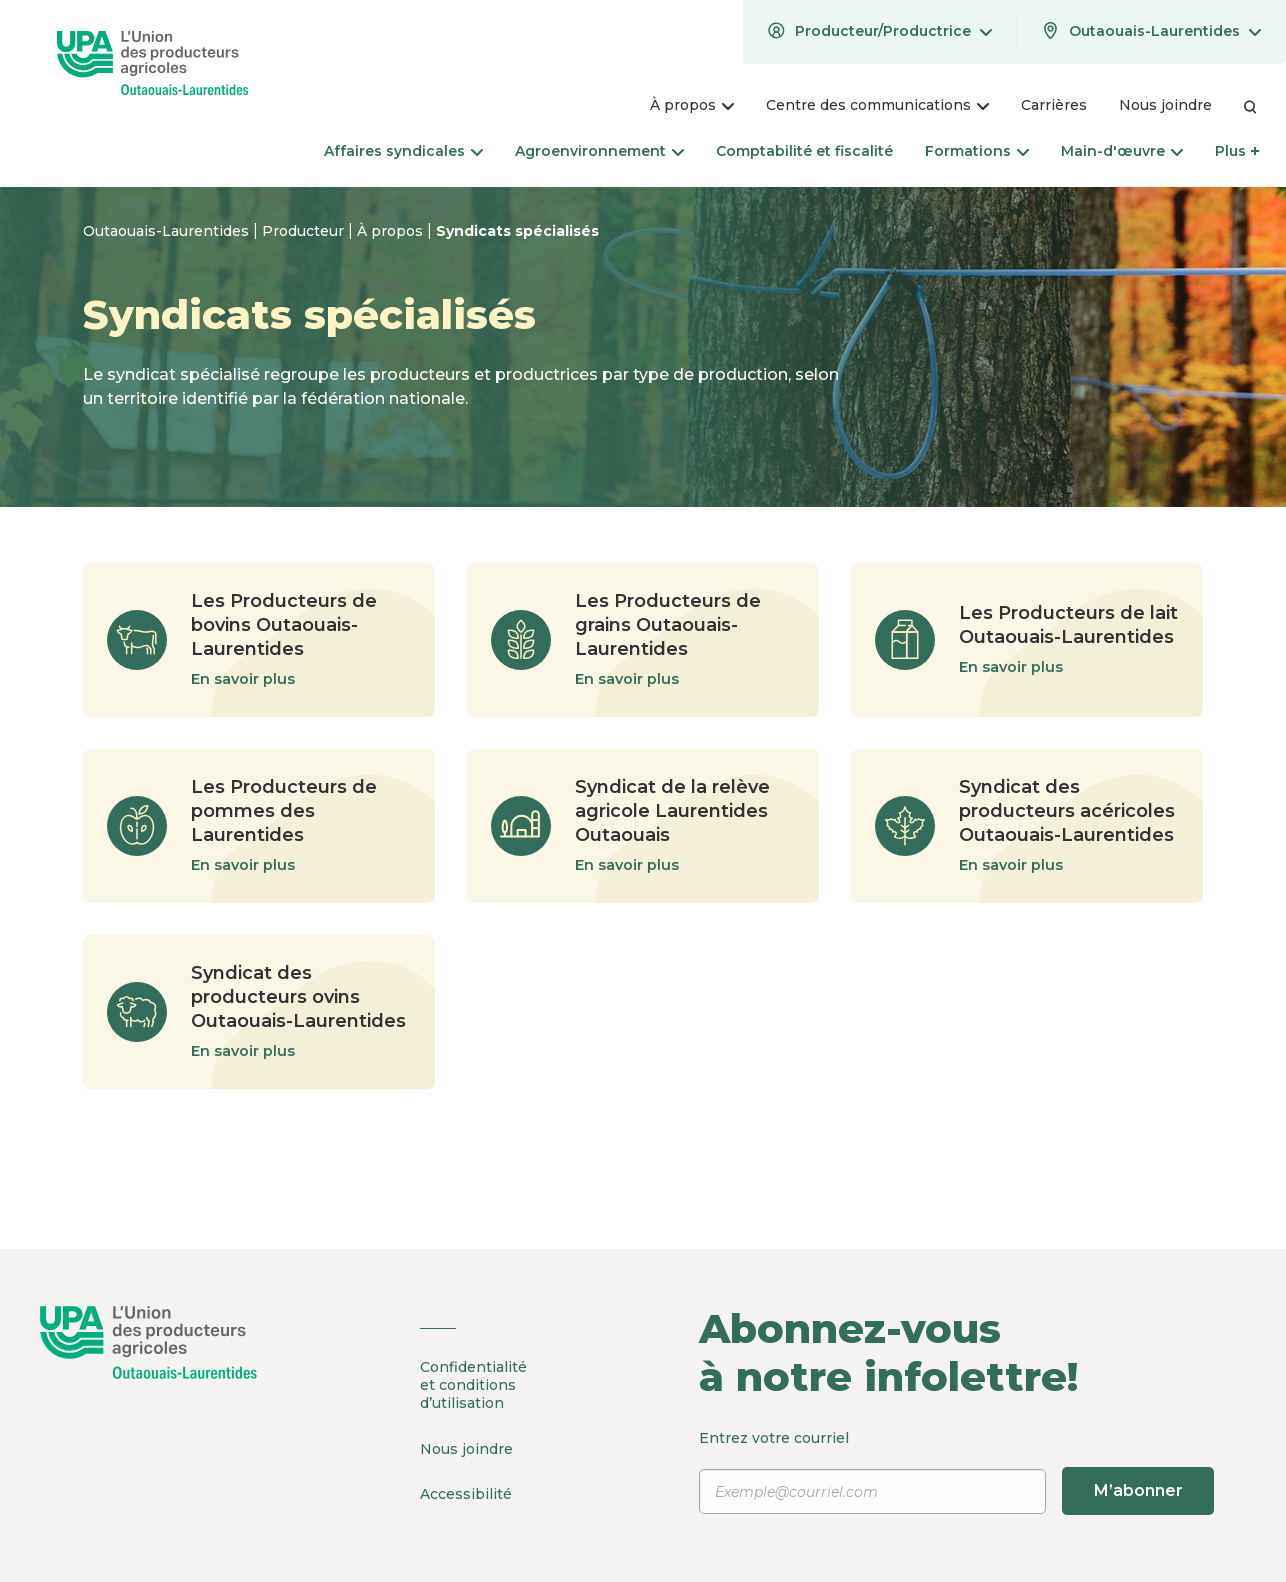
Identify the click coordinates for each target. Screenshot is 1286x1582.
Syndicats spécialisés (517, 231)
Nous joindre (466, 1448)
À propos (392, 231)
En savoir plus (243, 679)
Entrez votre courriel (956, 1472)
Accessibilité (466, 1493)
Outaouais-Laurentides (168, 231)
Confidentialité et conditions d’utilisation (473, 1385)
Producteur (305, 231)
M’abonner (1137, 1490)
